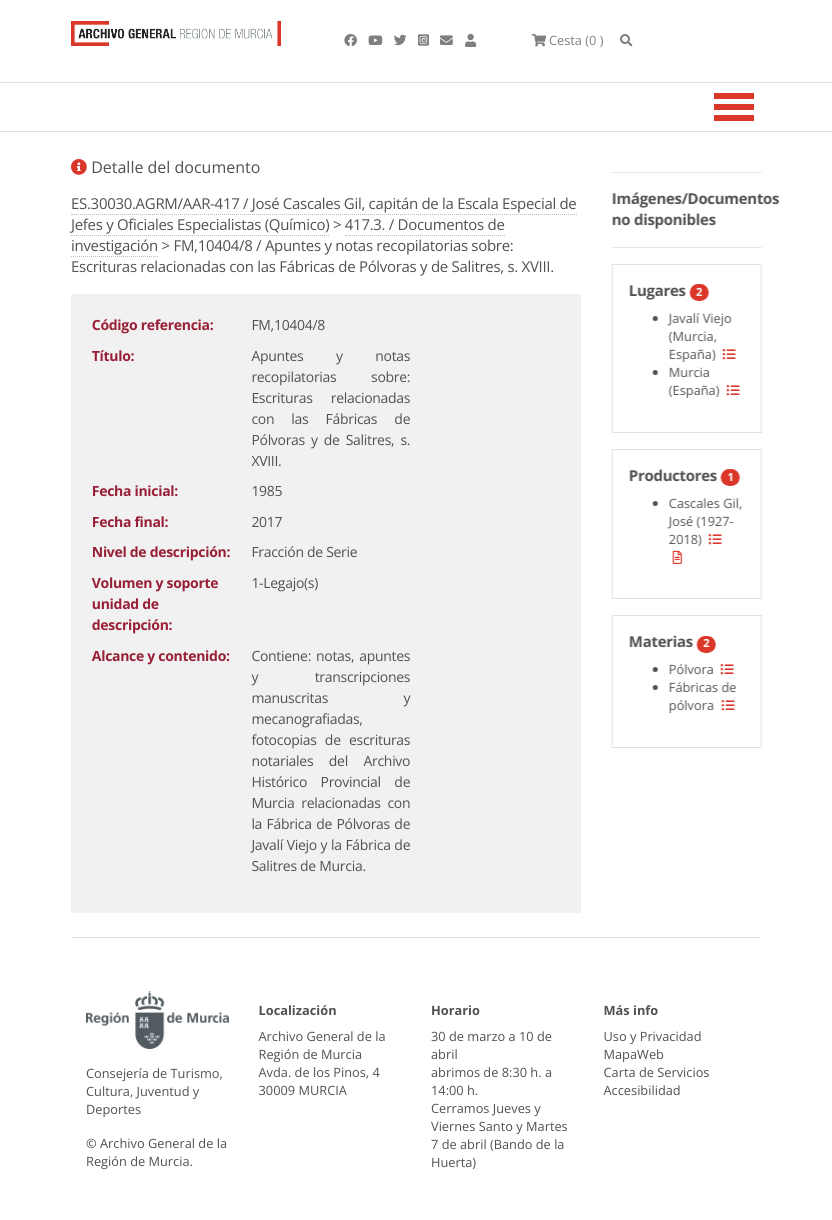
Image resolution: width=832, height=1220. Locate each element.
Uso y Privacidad (653, 1036)
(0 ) (568, 40)
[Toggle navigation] (759, 107)
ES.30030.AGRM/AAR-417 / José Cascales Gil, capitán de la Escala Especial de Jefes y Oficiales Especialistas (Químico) (324, 214)
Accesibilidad (642, 1090)
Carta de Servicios (657, 1072)
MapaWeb (634, 1054)
